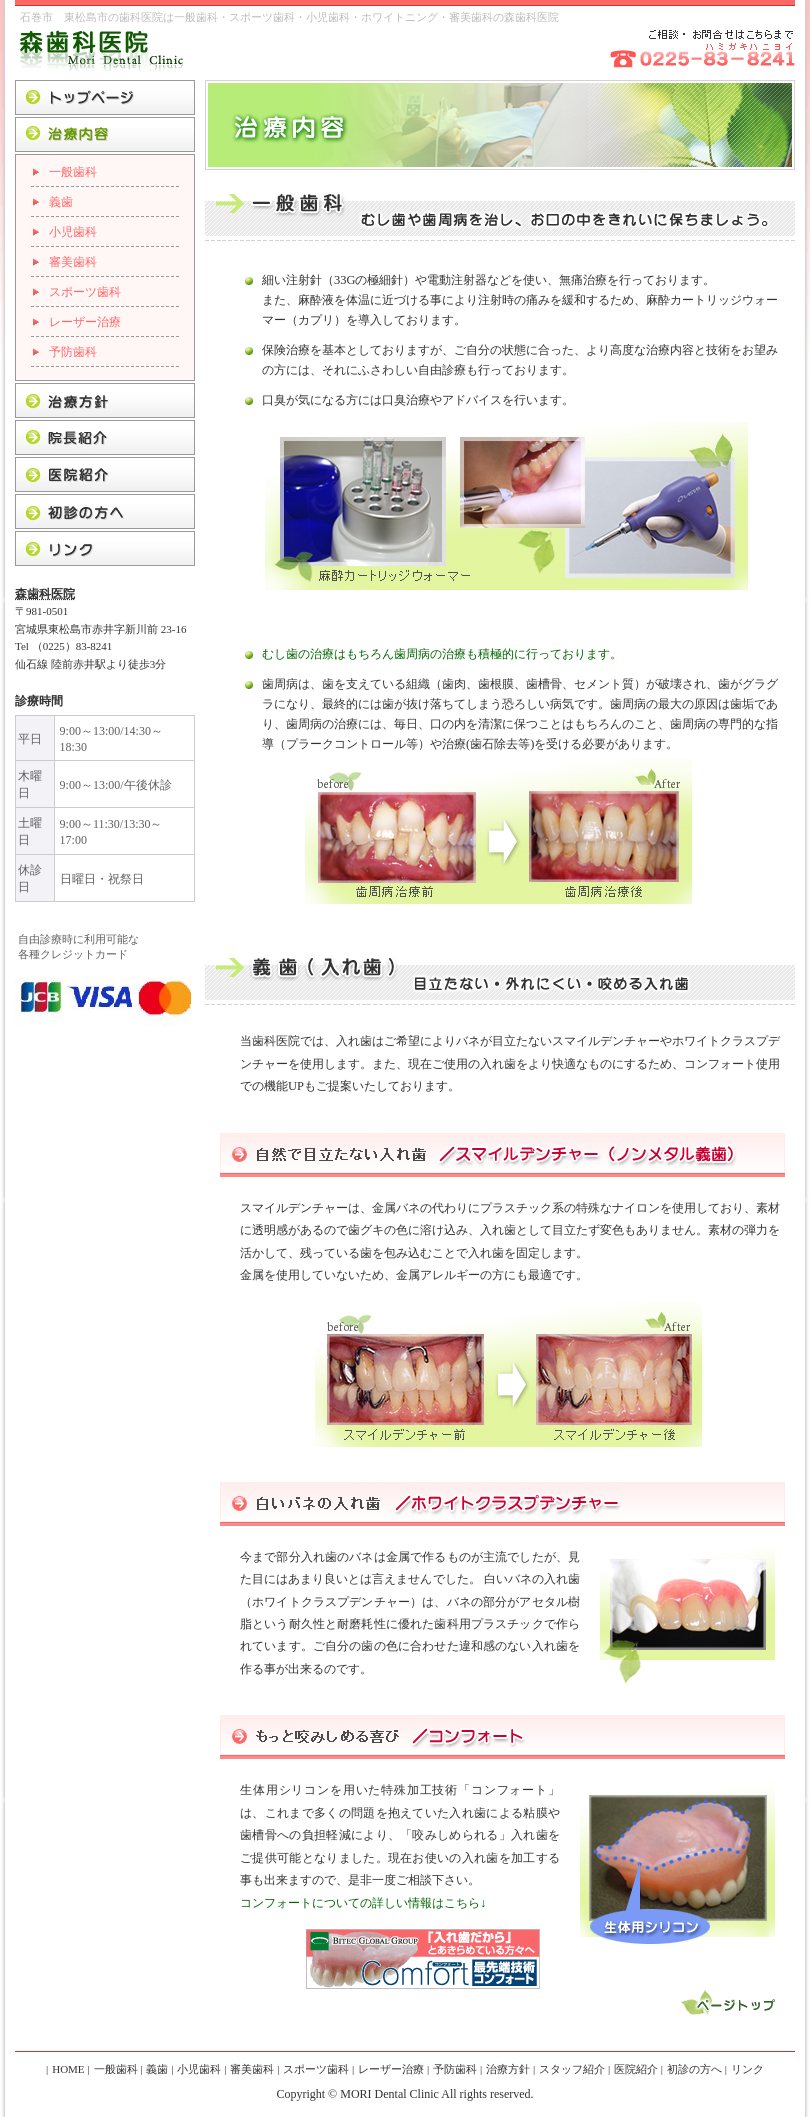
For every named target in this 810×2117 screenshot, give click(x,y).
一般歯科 (73, 172)
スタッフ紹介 (572, 2069)
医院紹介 (636, 2069)
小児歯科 (73, 232)
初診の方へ (694, 2069)
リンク (747, 2069)
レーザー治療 (85, 322)
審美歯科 (73, 262)
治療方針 (508, 2069)
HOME (68, 2069)
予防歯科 (73, 352)
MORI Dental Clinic (389, 2094)
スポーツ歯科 (85, 292)
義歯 (61, 202)
